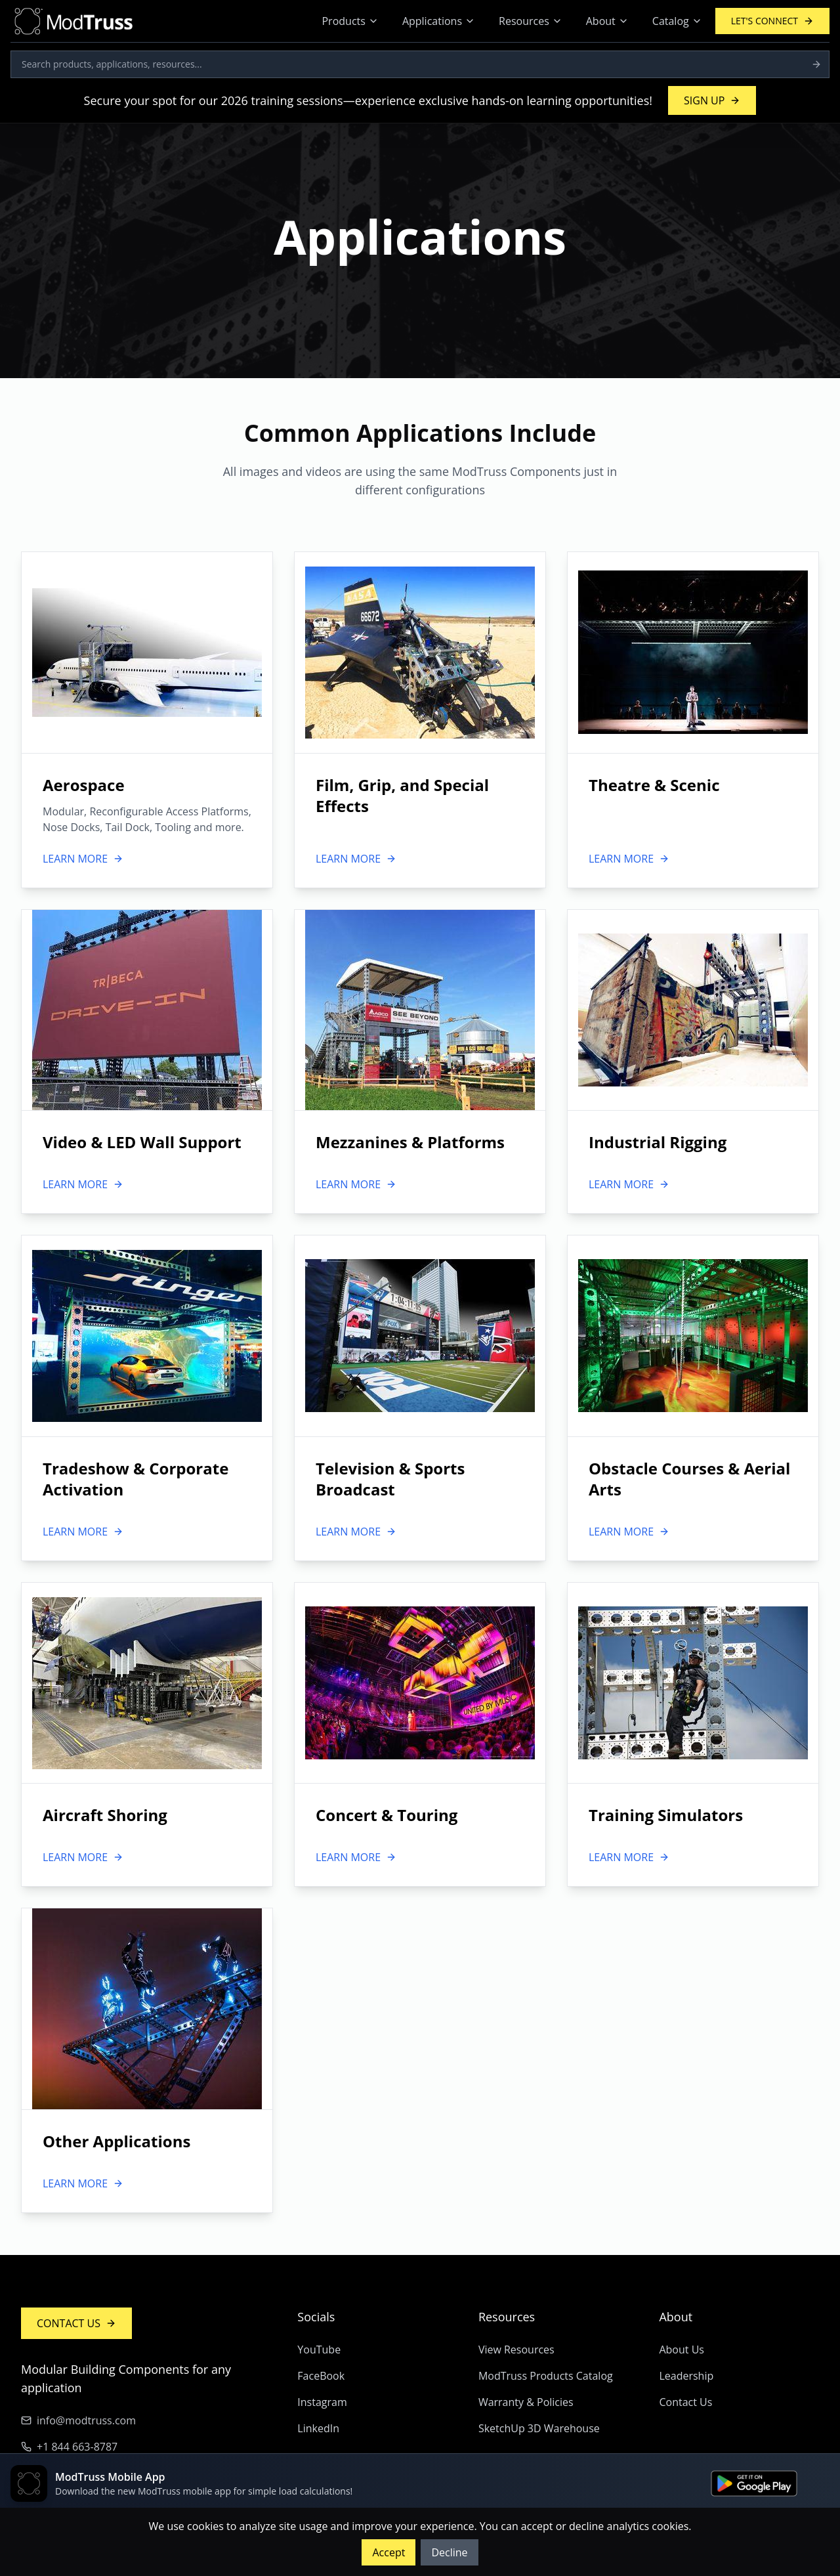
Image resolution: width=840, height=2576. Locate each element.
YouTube (319, 2349)
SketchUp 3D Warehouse (539, 2428)
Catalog (677, 21)
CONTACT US (76, 2323)
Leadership (686, 2376)
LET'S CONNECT (772, 20)
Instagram (321, 2402)
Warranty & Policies (526, 2402)
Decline (449, 2552)
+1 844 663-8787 (69, 2446)
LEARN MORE (83, 858)
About (607, 21)
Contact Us (685, 2402)
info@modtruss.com (78, 2420)
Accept (388, 2552)
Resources (530, 21)
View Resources (516, 2349)
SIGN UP (712, 100)
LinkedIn (318, 2428)
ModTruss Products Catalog (545, 2376)
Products (350, 21)
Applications (438, 21)
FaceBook (321, 2376)
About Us (681, 2349)
